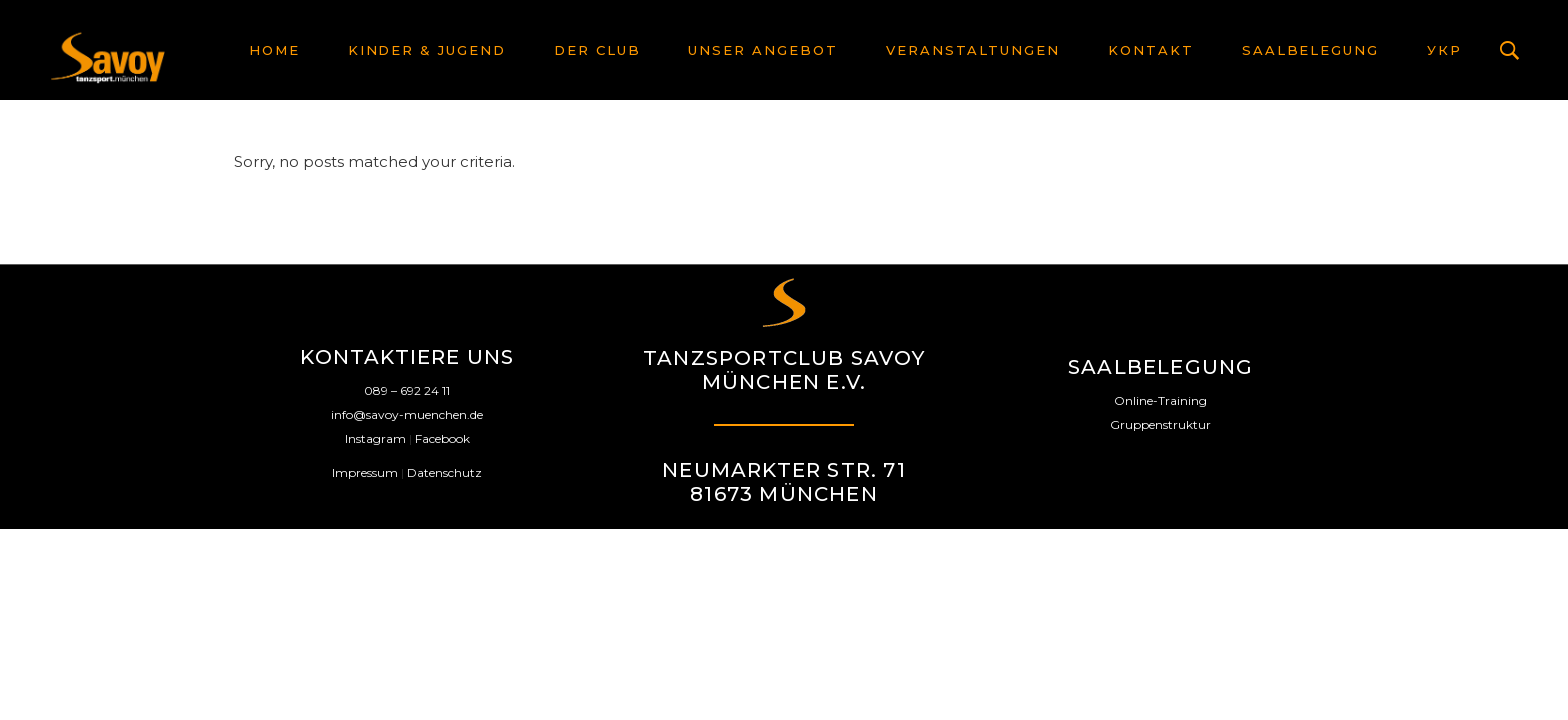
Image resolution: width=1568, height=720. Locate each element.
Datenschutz (444, 472)
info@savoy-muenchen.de (407, 414)
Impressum (365, 472)
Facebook (442, 438)
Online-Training (1160, 400)
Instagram (375, 438)
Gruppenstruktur (1160, 424)
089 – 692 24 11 (407, 390)
